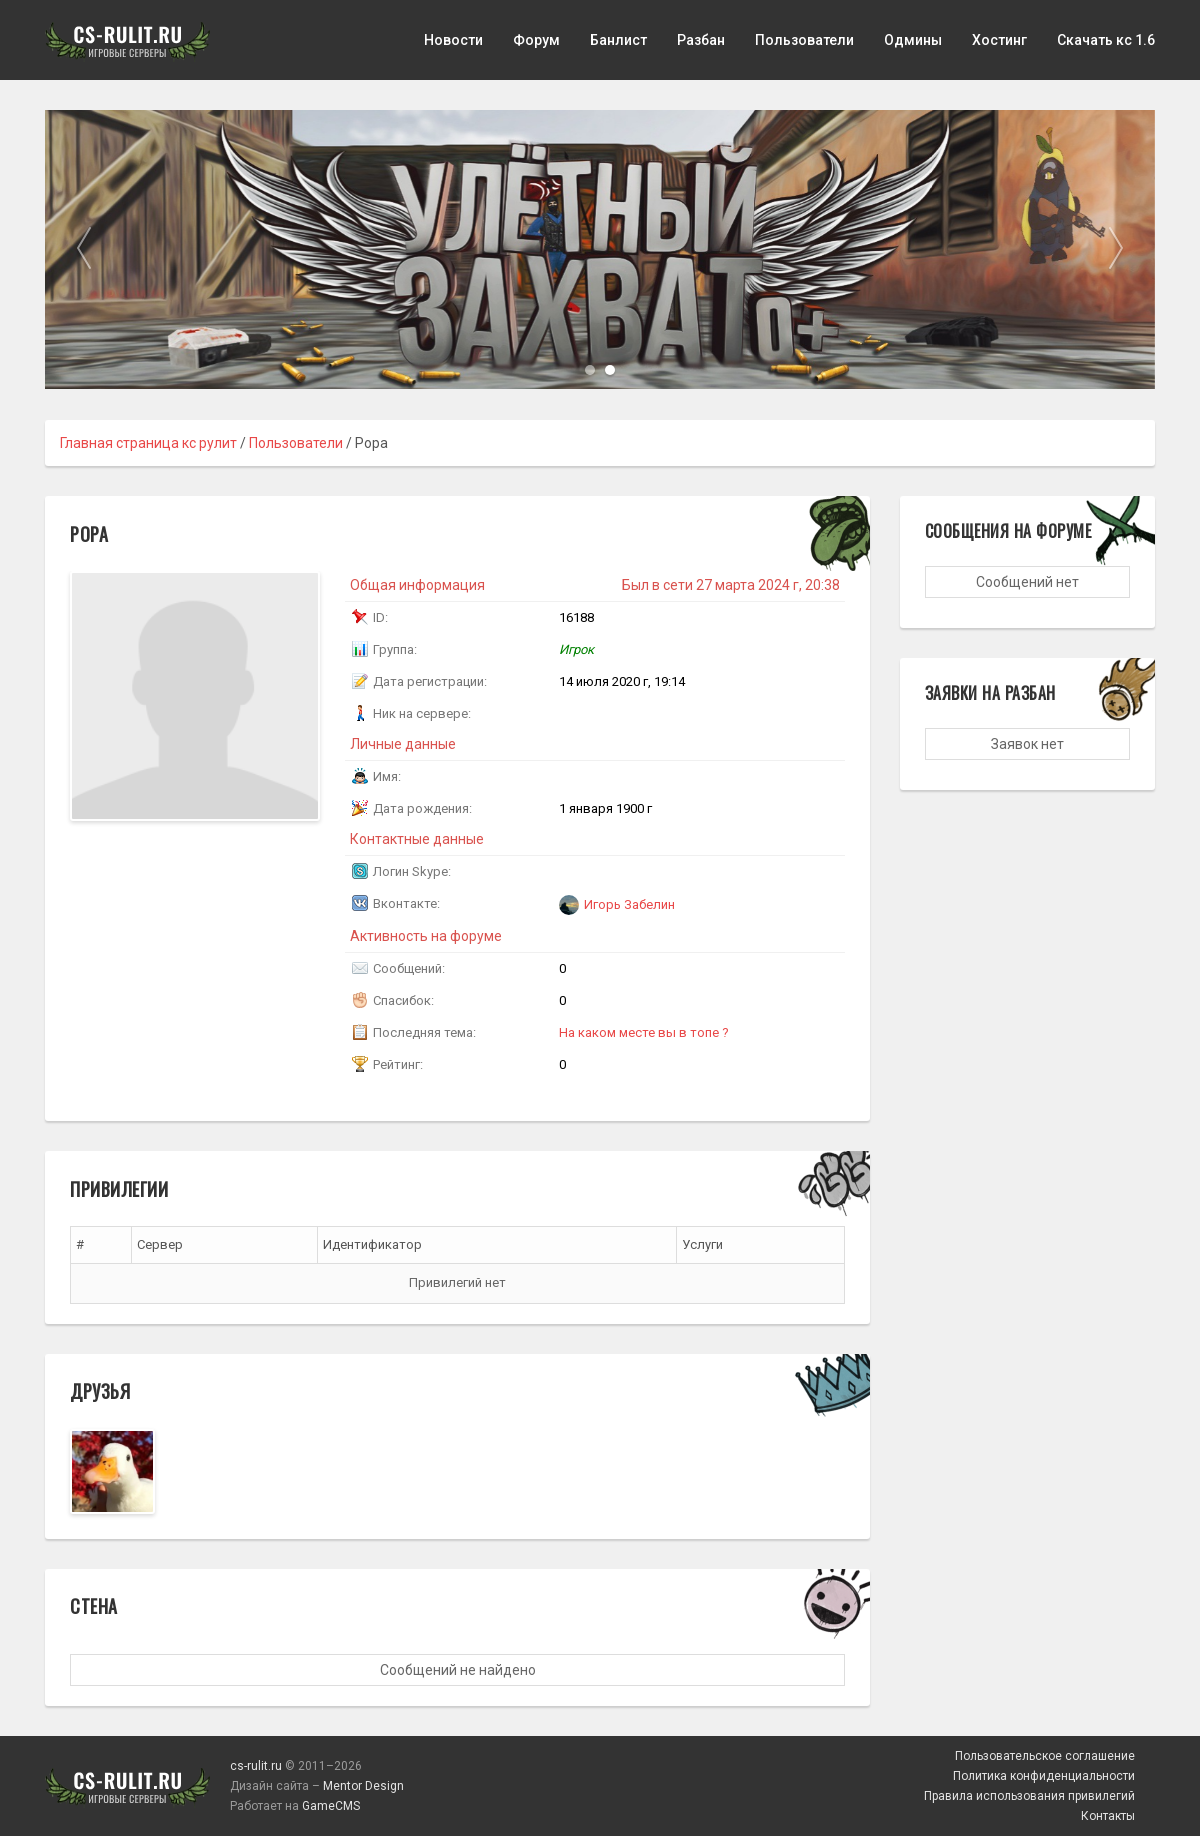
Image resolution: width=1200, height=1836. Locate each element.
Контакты (1108, 1816)
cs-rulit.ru (256, 1766)
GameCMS (331, 1806)
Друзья (100, 1391)
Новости (453, 40)
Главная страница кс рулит (148, 443)
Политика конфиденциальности (1044, 1776)
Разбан (701, 40)
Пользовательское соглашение (1045, 1756)
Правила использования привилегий (1029, 1796)
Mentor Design (363, 1786)
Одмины (913, 40)
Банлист (618, 40)
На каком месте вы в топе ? (644, 1032)
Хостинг (999, 40)
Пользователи (804, 40)
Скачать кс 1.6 (1106, 40)
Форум (536, 40)
